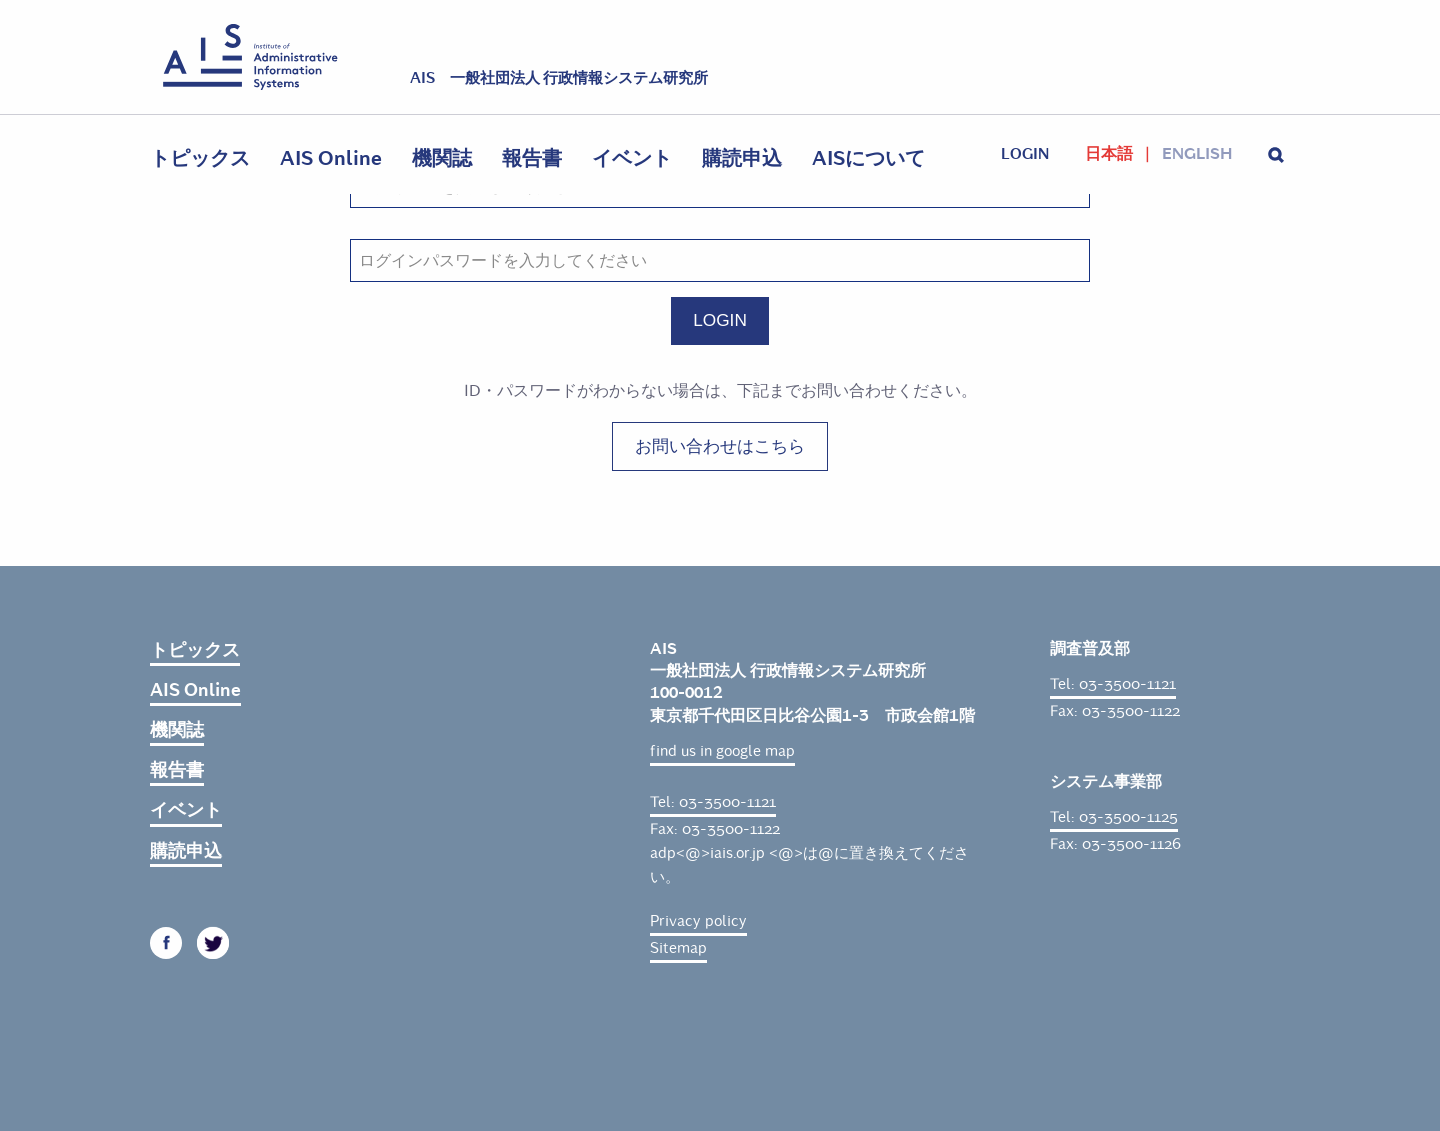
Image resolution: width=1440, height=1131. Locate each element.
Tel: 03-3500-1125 (1114, 817)
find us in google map (722, 751)
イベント (632, 158)
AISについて (868, 158)
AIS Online (331, 158)
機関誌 (442, 158)
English (1197, 154)
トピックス (200, 158)
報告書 (532, 158)
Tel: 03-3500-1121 (713, 802)
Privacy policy (698, 921)
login (1025, 154)
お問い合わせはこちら (720, 446)
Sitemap (678, 948)
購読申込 (742, 158)
